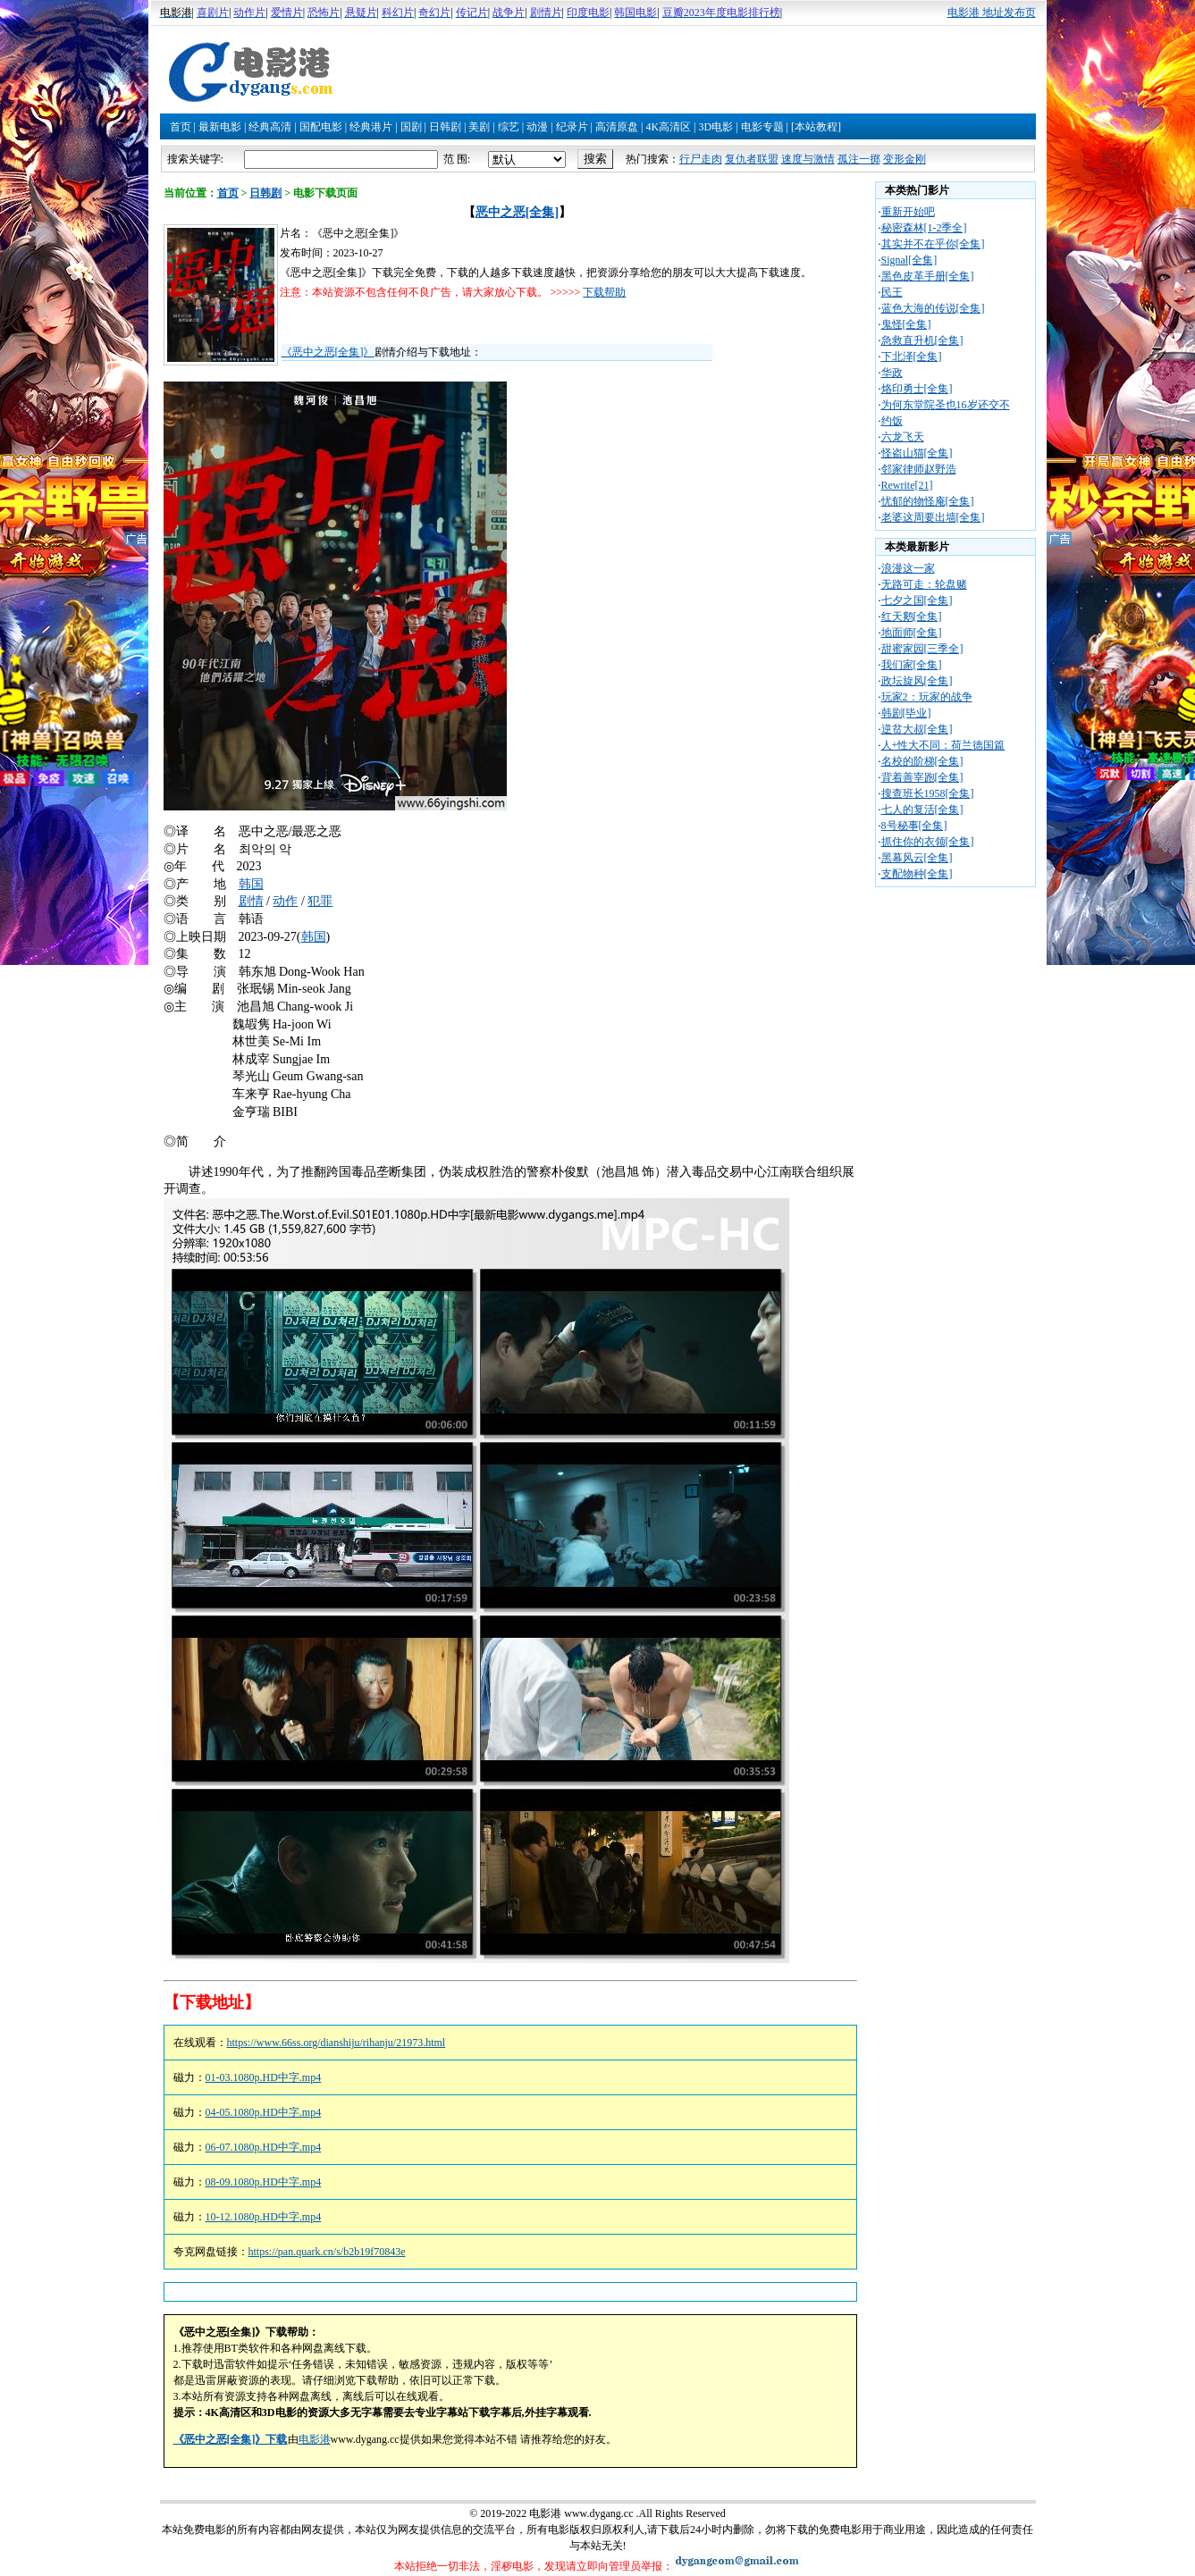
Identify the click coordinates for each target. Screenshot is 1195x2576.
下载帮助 (604, 292)
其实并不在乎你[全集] (933, 244)
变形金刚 (904, 159)
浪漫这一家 (908, 568)
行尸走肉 (700, 159)
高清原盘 (616, 127)
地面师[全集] (911, 632)
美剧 (479, 127)
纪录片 (572, 127)
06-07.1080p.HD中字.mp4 (264, 2147)
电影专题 (762, 127)
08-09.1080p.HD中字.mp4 (264, 2182)
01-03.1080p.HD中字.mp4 (264, 2077)
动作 (285, 901)
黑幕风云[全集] (917, 858)
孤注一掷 (858, 159)
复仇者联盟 (751, 159)
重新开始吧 (908, 212)
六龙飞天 (902, 437)
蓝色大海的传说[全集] (933, 308)
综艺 (508, 127)
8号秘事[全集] (914, 825)
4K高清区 (668, 127)
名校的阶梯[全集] (922, 761)
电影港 (315, 2439)
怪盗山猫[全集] (917, 453)
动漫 (537, 127)
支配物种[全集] (917, 874)
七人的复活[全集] (922, 809)
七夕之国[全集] (917, 600)
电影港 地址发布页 (991, 12)
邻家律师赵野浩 (918, 469)
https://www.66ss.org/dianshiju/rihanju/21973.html (336, 2042)
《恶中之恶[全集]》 (328, 352)
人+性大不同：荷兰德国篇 (943, 745)
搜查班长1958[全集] (927, 793)
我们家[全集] (911, 665)
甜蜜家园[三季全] (922, 648)
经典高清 (269, 127)
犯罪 (319, 901)
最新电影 (219, 127)
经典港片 (370, 127)
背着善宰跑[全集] (922, 777)
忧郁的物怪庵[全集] (927, 501)
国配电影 (320, 127)
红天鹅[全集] (911, 616)
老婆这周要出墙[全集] (933, 517)
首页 (180, 127)
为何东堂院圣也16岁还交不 (945, 405)
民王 (892, 292)
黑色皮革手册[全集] (927, 276)
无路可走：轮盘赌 (924, 584)
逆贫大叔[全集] (917, 729)
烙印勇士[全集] (917, 388)
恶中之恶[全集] (517, 212)
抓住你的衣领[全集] (927, 841)
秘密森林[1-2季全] (924, 228)
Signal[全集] (909, 260)
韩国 (251, 884)
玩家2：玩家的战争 (926, 697)
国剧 (411, 127)
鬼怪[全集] (906, 324)
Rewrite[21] (907, 485)
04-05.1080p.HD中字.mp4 (264, 2112)
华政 (892, 372)
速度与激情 (808, 159)
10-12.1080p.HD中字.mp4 (264, 2217)
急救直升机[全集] (922, 340)
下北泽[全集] (911, 356)
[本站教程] (816, 127)
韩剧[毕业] (906, 713)
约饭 (892, 421)
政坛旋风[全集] (917, 681)
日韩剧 (445, 127)
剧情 (251, 901)
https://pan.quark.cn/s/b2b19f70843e (327, 2251)
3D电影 (715, 127)
